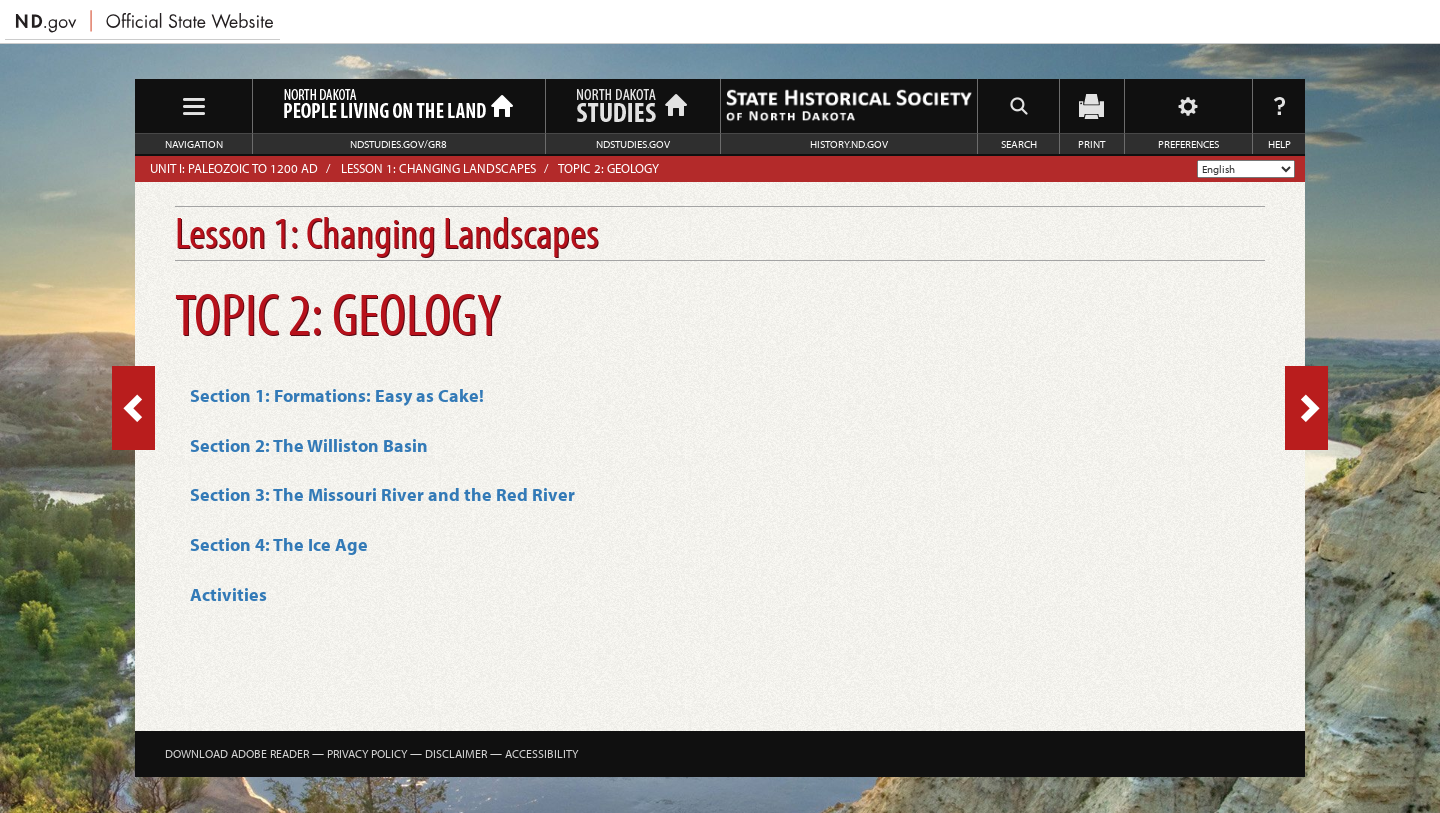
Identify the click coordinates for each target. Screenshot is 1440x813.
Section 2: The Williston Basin (309, 445)
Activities (228, 594)
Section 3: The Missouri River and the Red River (382, 494)
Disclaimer (456, 753)
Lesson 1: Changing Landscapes (438, 168)
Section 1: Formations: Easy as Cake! (337, 395)
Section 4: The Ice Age (279, 544)
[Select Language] (1246, 169)
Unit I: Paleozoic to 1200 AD (234, 168)
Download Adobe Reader (237, 753)
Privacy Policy (367, 753)
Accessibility (541, 753)
